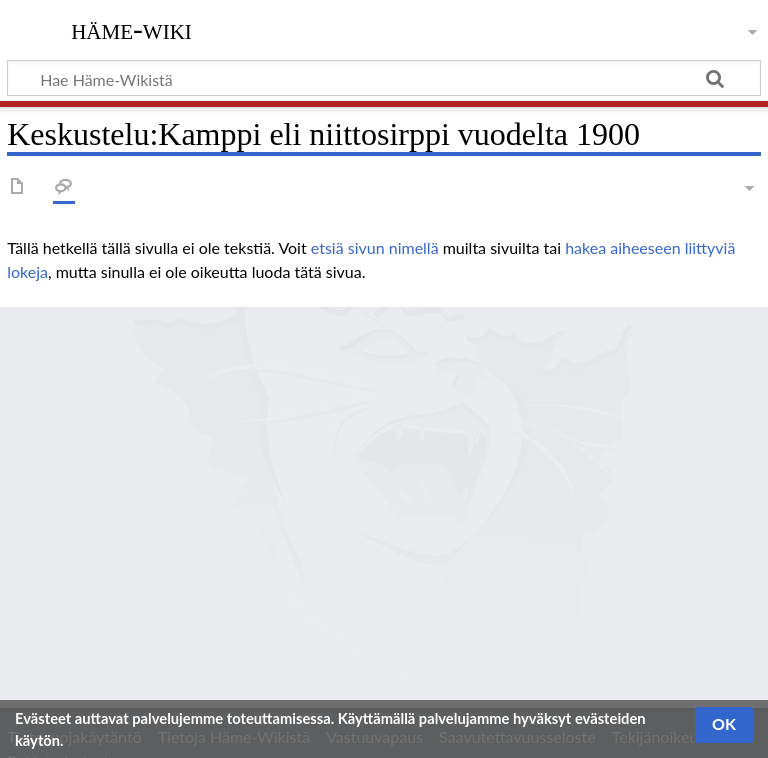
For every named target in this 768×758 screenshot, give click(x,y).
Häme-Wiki (131, 29)
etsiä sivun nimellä (375, 247)
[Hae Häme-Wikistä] (384, 78)
